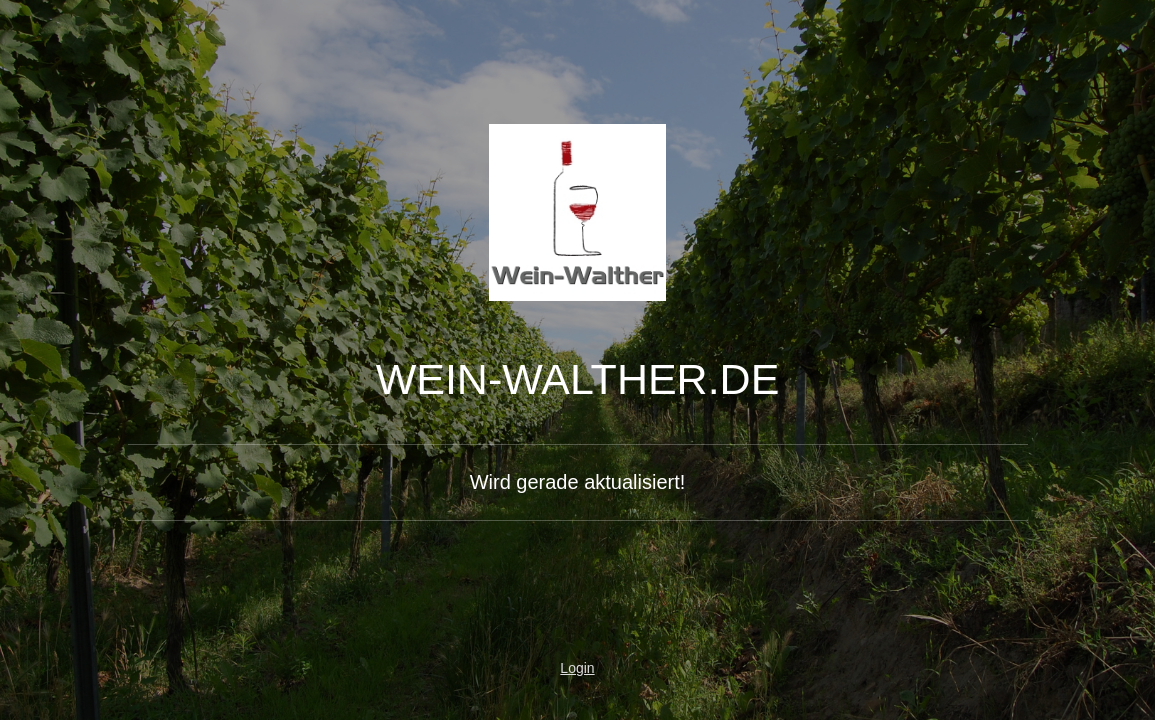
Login (577, 668)
